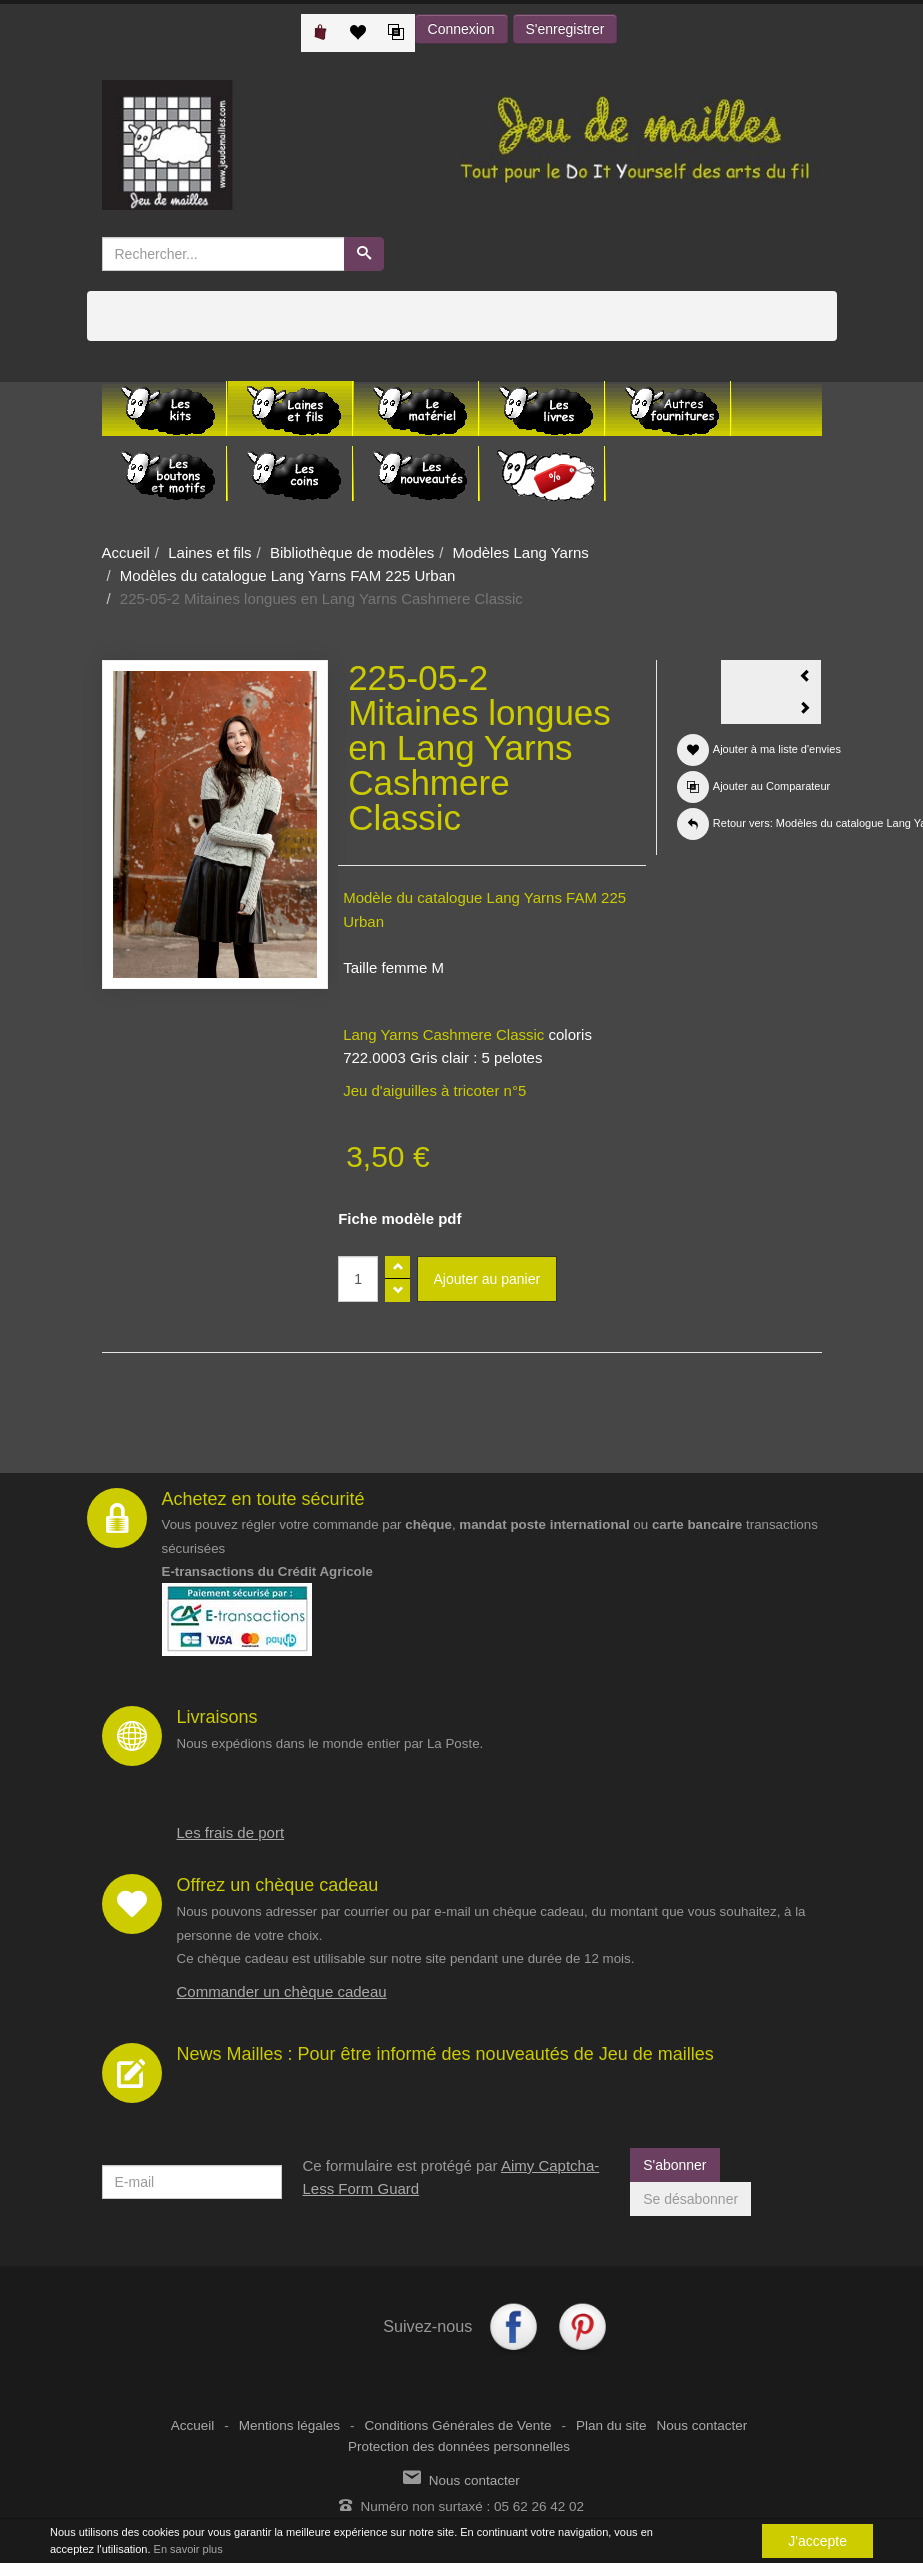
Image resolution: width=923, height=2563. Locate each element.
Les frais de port (231, 1832)
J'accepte (817, 2541)
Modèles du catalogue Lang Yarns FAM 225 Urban (288, 575)
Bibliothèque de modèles (352, 552)
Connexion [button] (461, 29)
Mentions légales (289, 2425)
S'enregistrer (565, 29)
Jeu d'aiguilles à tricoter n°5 (434, 1090)
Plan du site (611, 2425)
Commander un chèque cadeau (282, 1991)
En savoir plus (188, 2549)
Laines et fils (209, 552)
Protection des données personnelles (459, 2446)
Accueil (126, 552)
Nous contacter (701, 2425)
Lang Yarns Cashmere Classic (445, 1034)
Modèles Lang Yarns (521, 552)
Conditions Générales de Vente (458, 2425)
